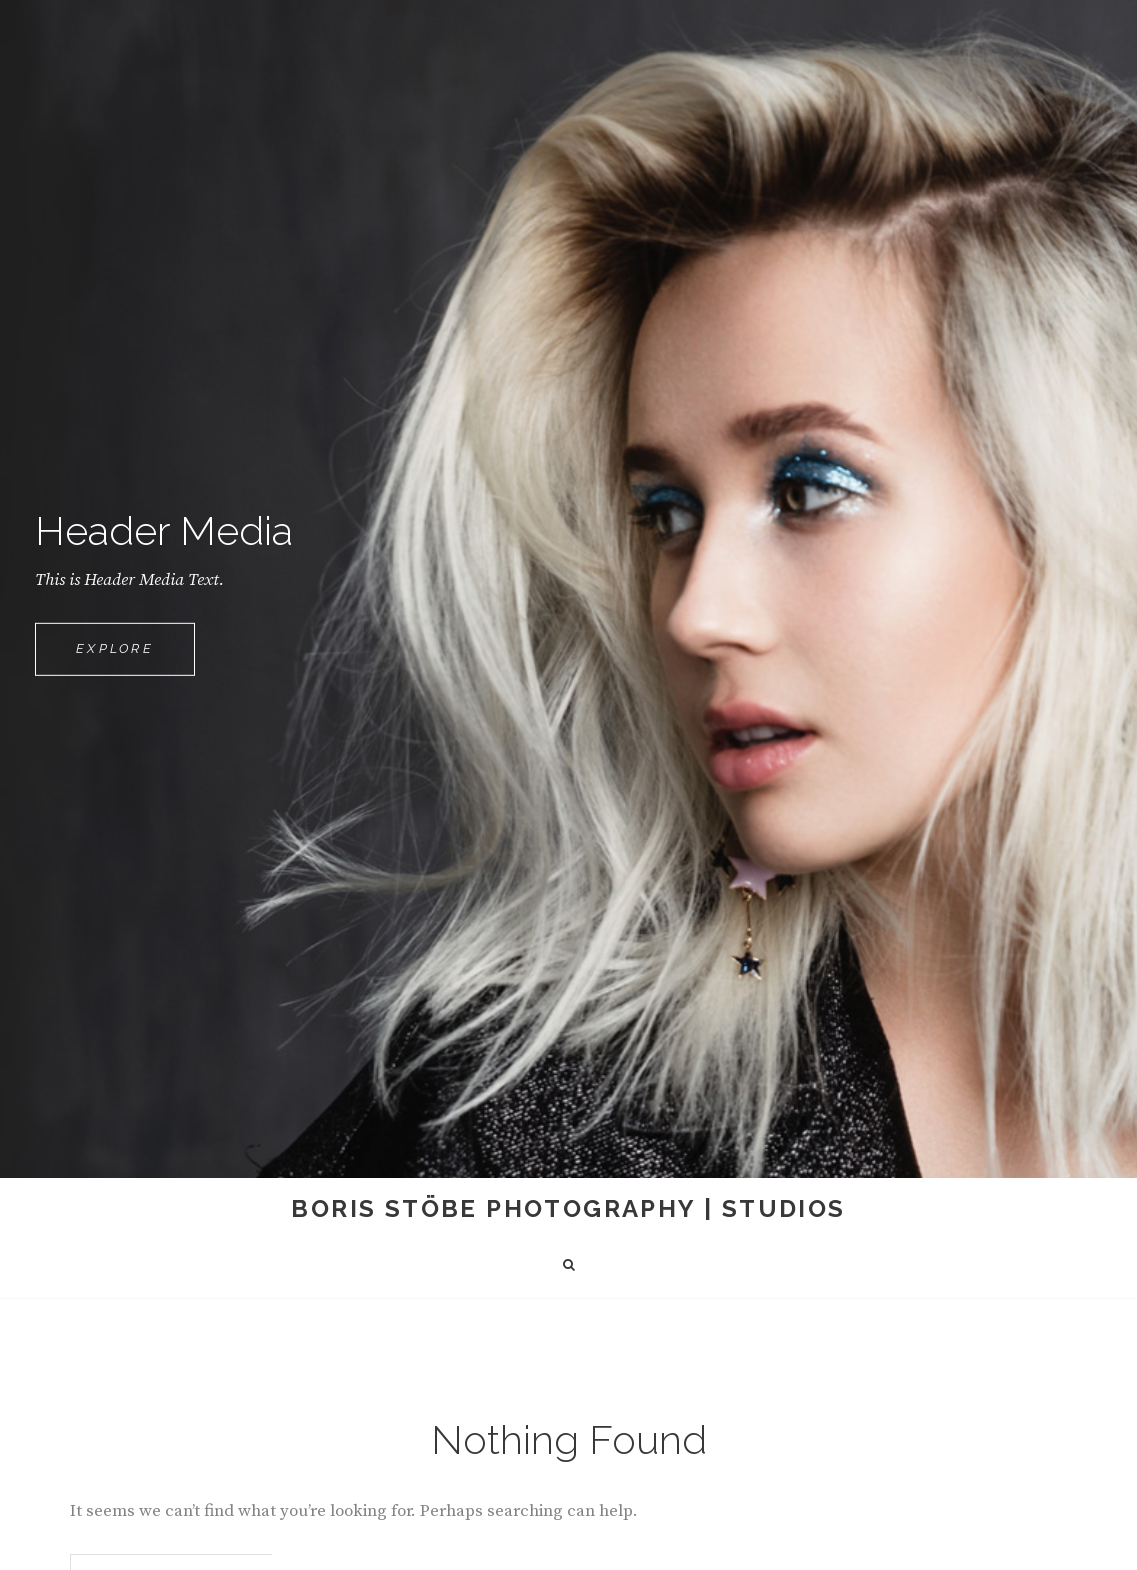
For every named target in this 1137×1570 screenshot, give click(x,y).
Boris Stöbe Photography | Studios (568, 1208)
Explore (135, 657)
